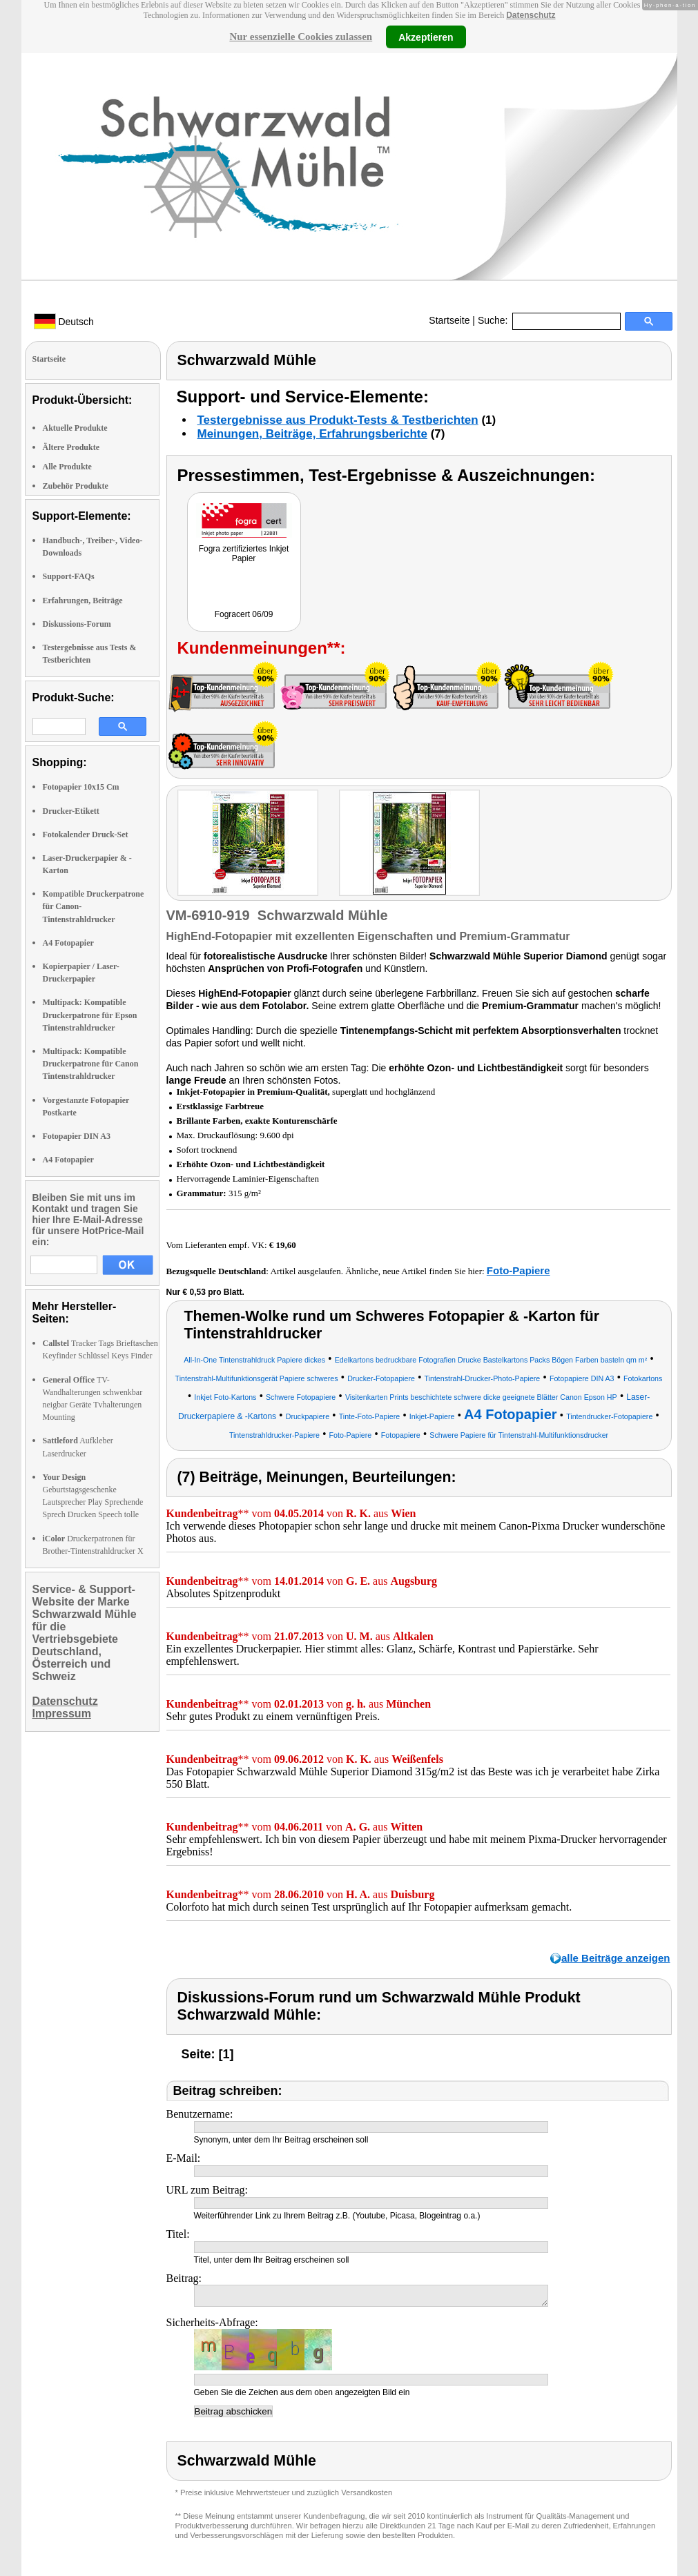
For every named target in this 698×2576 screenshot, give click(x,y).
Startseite (449, 320)
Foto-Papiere (518, 1270)
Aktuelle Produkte (75, 428)
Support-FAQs (69, 576)
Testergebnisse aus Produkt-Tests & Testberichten (337, 420)
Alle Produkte (67, 466)
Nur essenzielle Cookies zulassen (300, 36)
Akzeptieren (425, 36)
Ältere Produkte (71, 447)
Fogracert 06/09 (244, 614)
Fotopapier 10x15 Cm (81, 787)
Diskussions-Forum (77, 624)
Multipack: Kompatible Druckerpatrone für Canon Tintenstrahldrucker (91, 1063)
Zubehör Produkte (75, 486)
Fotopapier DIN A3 (76, 1136)
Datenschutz (530, 15)
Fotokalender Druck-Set (85, 834)
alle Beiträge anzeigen (615, 1958)
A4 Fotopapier (68, 943)
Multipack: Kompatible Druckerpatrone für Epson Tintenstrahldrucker (90, 1014)
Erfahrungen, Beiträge (83, 600)
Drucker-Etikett (71, 811)
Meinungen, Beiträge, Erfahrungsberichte (312, 433)
